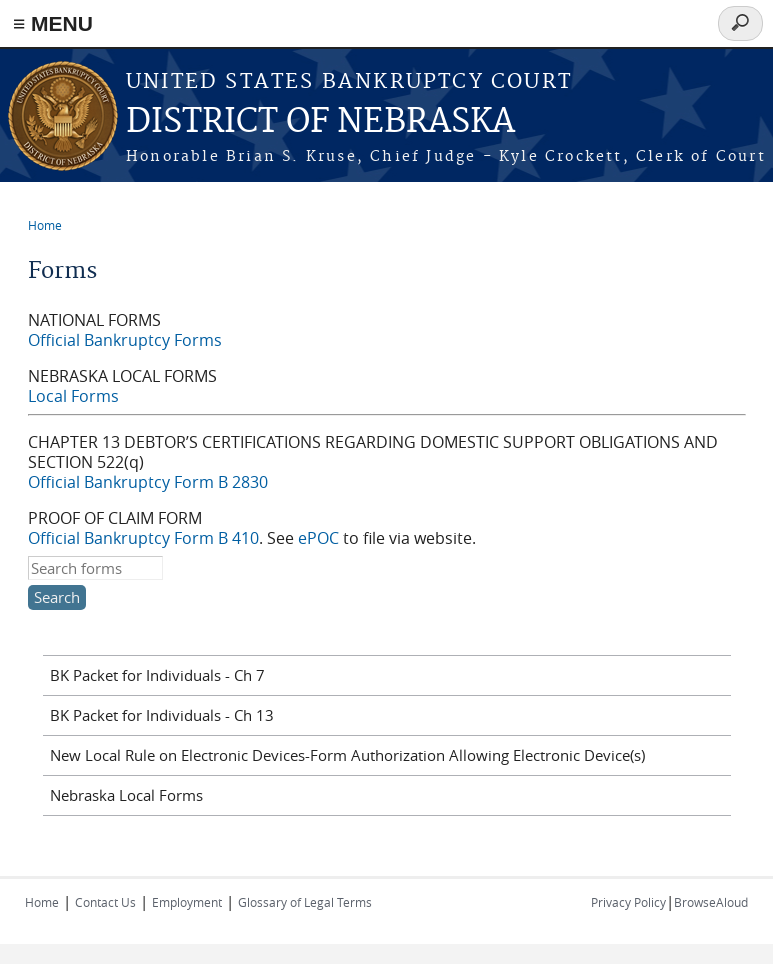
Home (45, 225)
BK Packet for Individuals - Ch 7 (157, 675)
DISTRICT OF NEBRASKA (320, 122)
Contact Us (105, 902)
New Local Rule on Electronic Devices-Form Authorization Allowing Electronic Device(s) (347, 755)
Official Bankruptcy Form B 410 (143, 538)
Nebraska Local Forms (126, 795)
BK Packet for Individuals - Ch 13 (162, 715)
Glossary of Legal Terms (305, 902)
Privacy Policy (628, 902)
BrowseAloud (711, 902)
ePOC (318, 538)
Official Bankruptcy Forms (125, 340)
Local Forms (73, 396)
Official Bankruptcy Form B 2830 (148, 482)
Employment (187, 902)
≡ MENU (53, 23)
